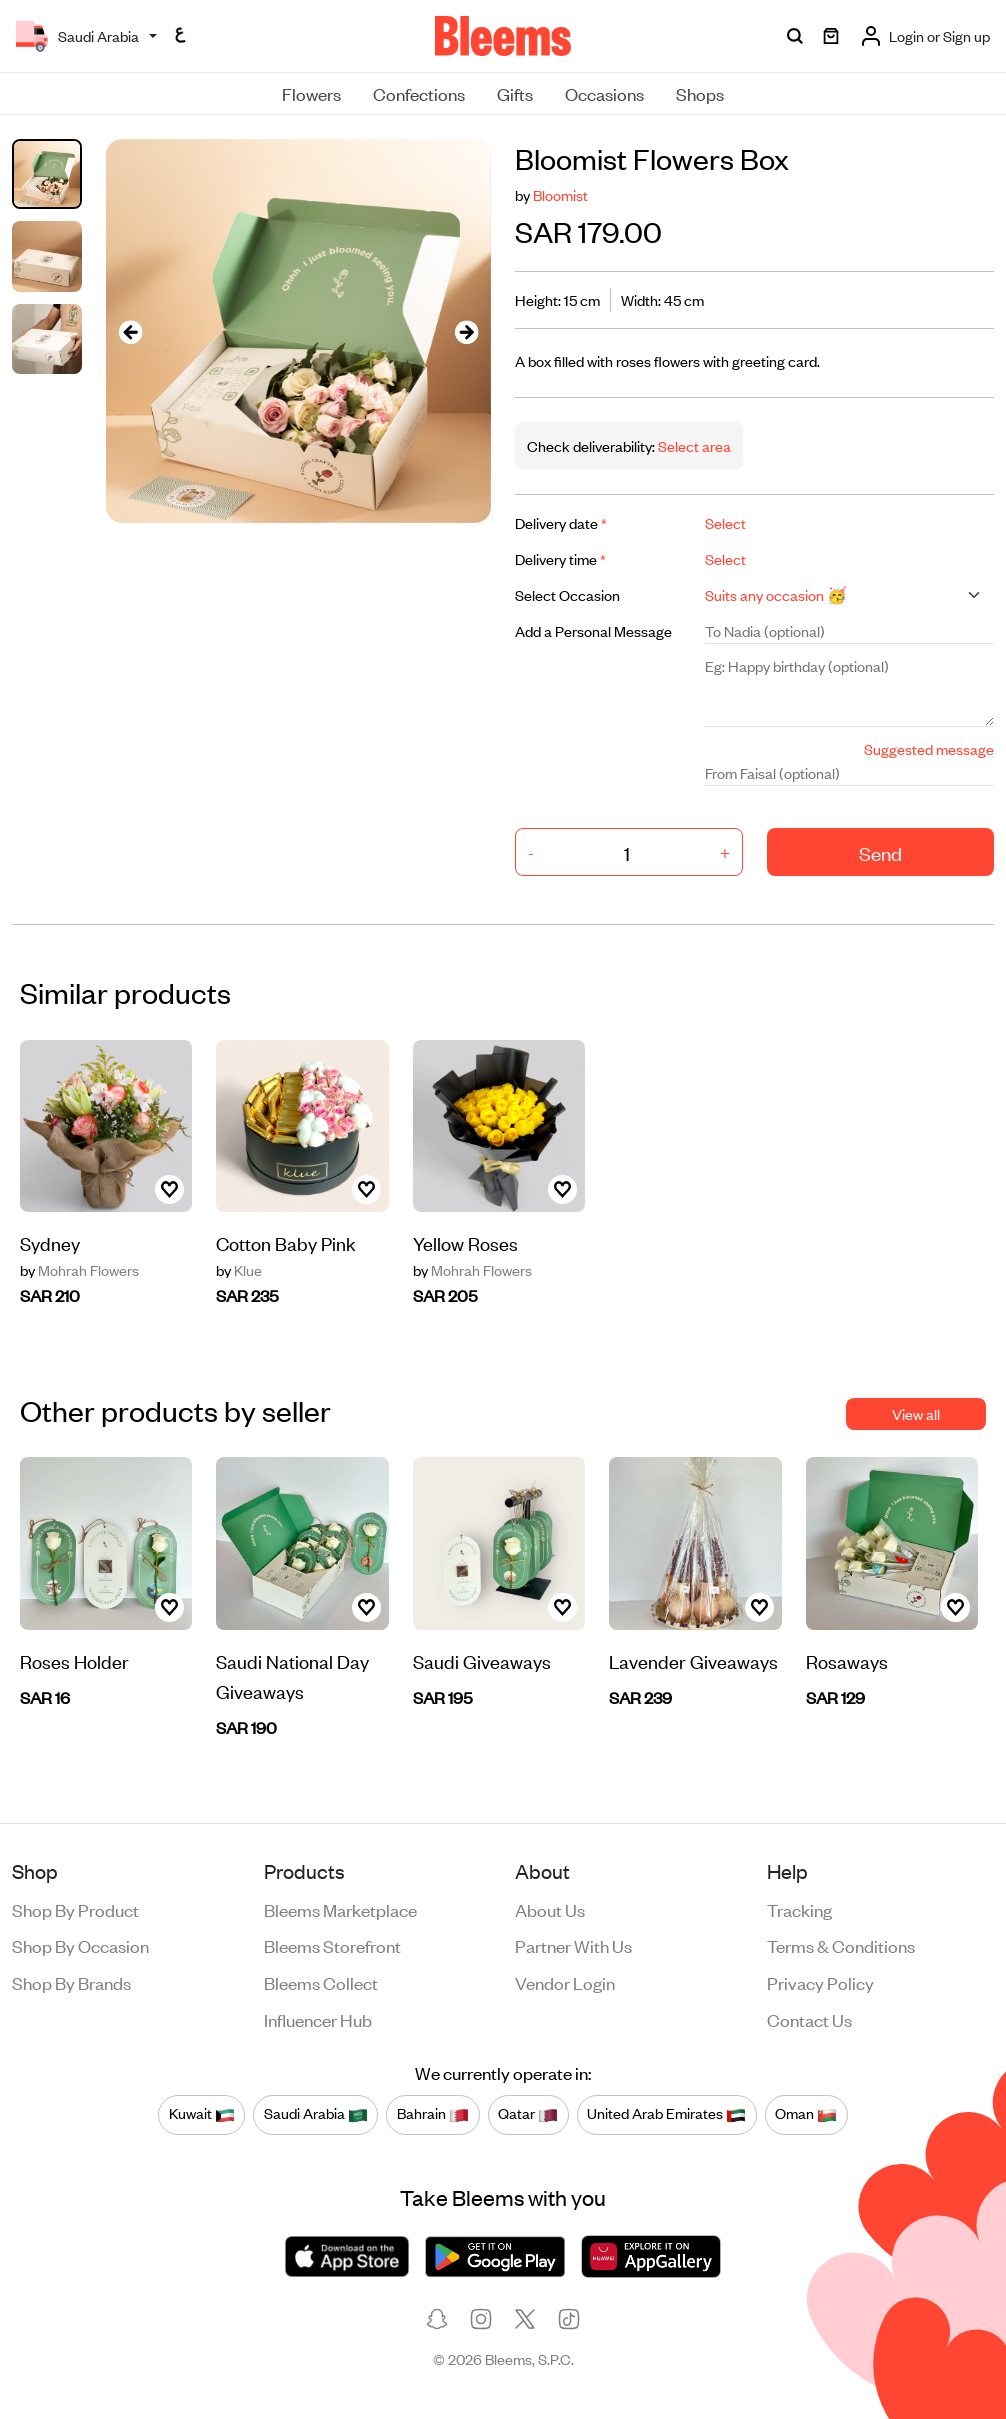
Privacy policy (820, 1982)
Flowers (311, 93)
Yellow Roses (465, 1242)
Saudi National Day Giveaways (292, 1675)
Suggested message (929, 748)
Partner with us (573, 1945)
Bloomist (560, 194)
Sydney (50, 1242)
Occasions (604, 93)
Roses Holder (74, 1660)
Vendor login (565, 1982)
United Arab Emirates (666, 2114)
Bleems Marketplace (340, 1909)
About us (550, 1909)
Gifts (515, 93)
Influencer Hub (318, 2019)
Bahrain (433, 2114)
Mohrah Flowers (79, 1270)
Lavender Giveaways (693, 1660)
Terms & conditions (841, 1945)
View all (916, 1413)
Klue (239, 1270)
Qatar (528, 2114)
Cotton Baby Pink (286, 1242)
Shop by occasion (80, 1945)
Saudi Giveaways (482, 1660)
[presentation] (130, 331)
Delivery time (560, 558)
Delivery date (561, 522)
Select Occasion (567, 594)
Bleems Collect (321, 1982)
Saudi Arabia (316, 2114)
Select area (693, 445)
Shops (700, 93)
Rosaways (847, 1660)
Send (880, 852)
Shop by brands (71, 1982)
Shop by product (75, 1909)
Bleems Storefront (332, 1945)
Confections (419, 93)
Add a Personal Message (593, 630)
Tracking (799, 1909)
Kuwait (202, 2114)
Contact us (809, 2019)
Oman (806, 2114)
